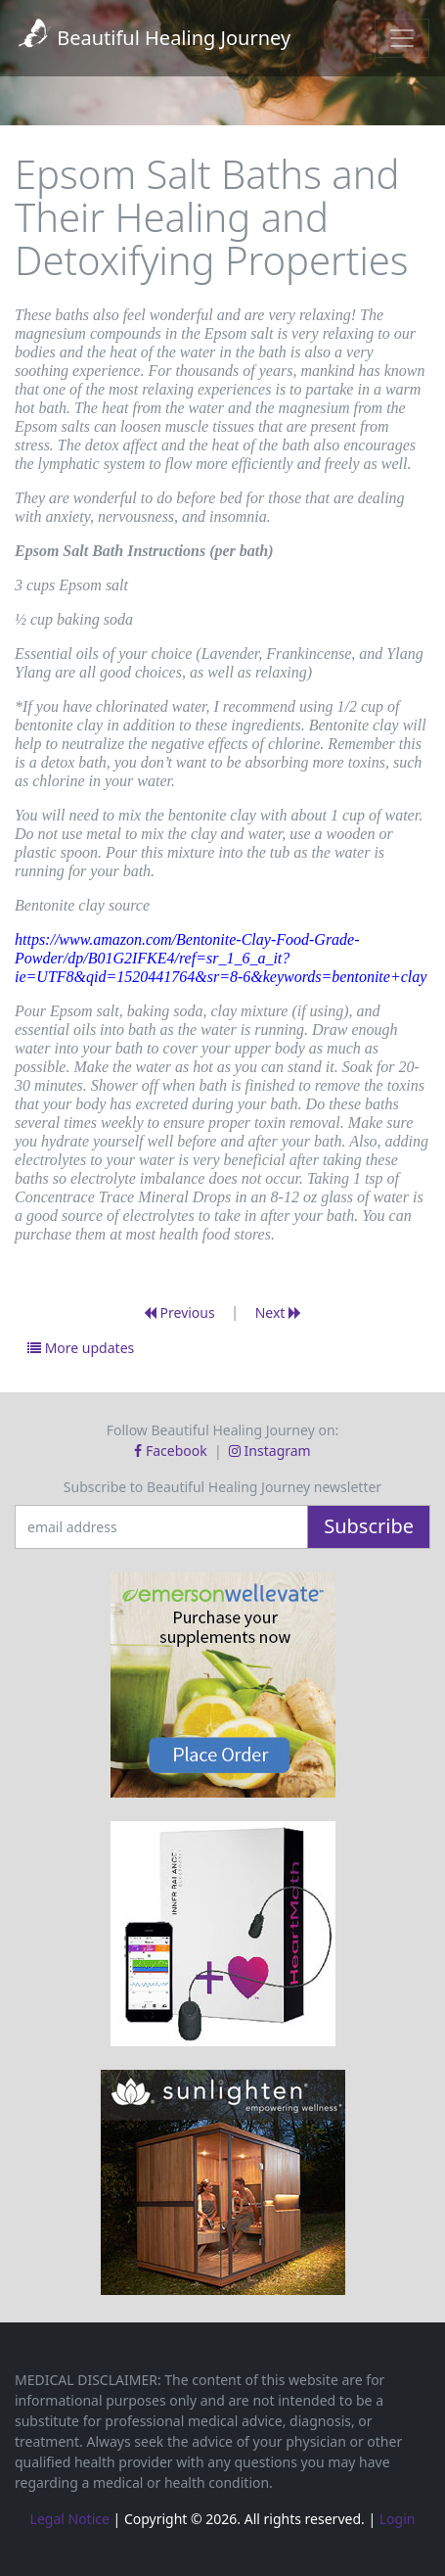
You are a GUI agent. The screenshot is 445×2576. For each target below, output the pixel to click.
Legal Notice (70, 2518)
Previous (179, 1312)
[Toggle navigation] (402, 38)
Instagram (270, 1450)
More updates (80, 1347)
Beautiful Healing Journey (153, 38)
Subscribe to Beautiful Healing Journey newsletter (222, 1486)
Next (278, 1312)
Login (397, 2518)
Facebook (172, 1450)
